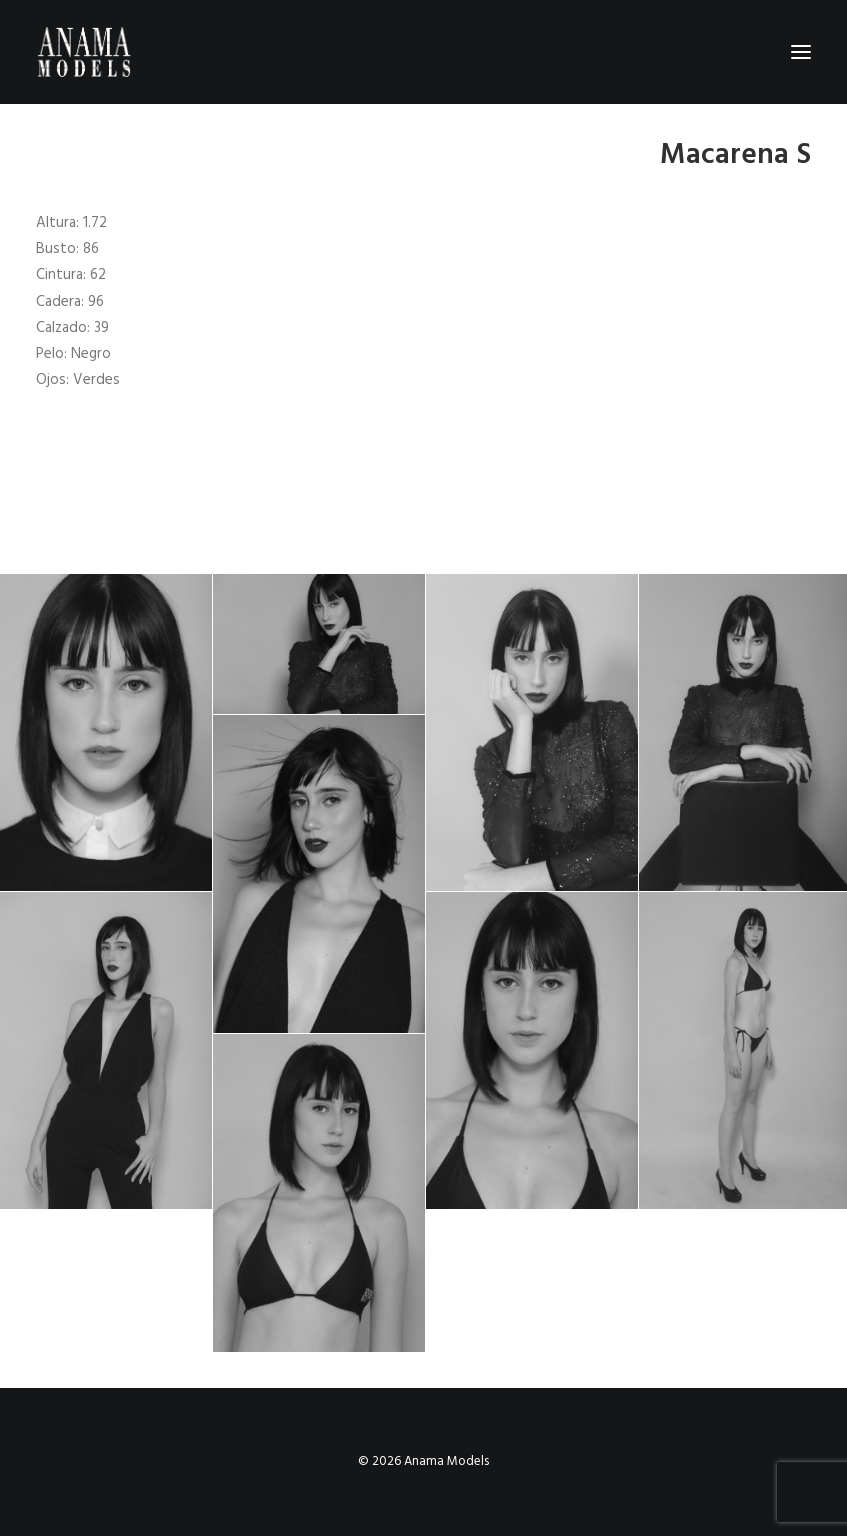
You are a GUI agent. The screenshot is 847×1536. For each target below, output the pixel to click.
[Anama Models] (83, 52)
